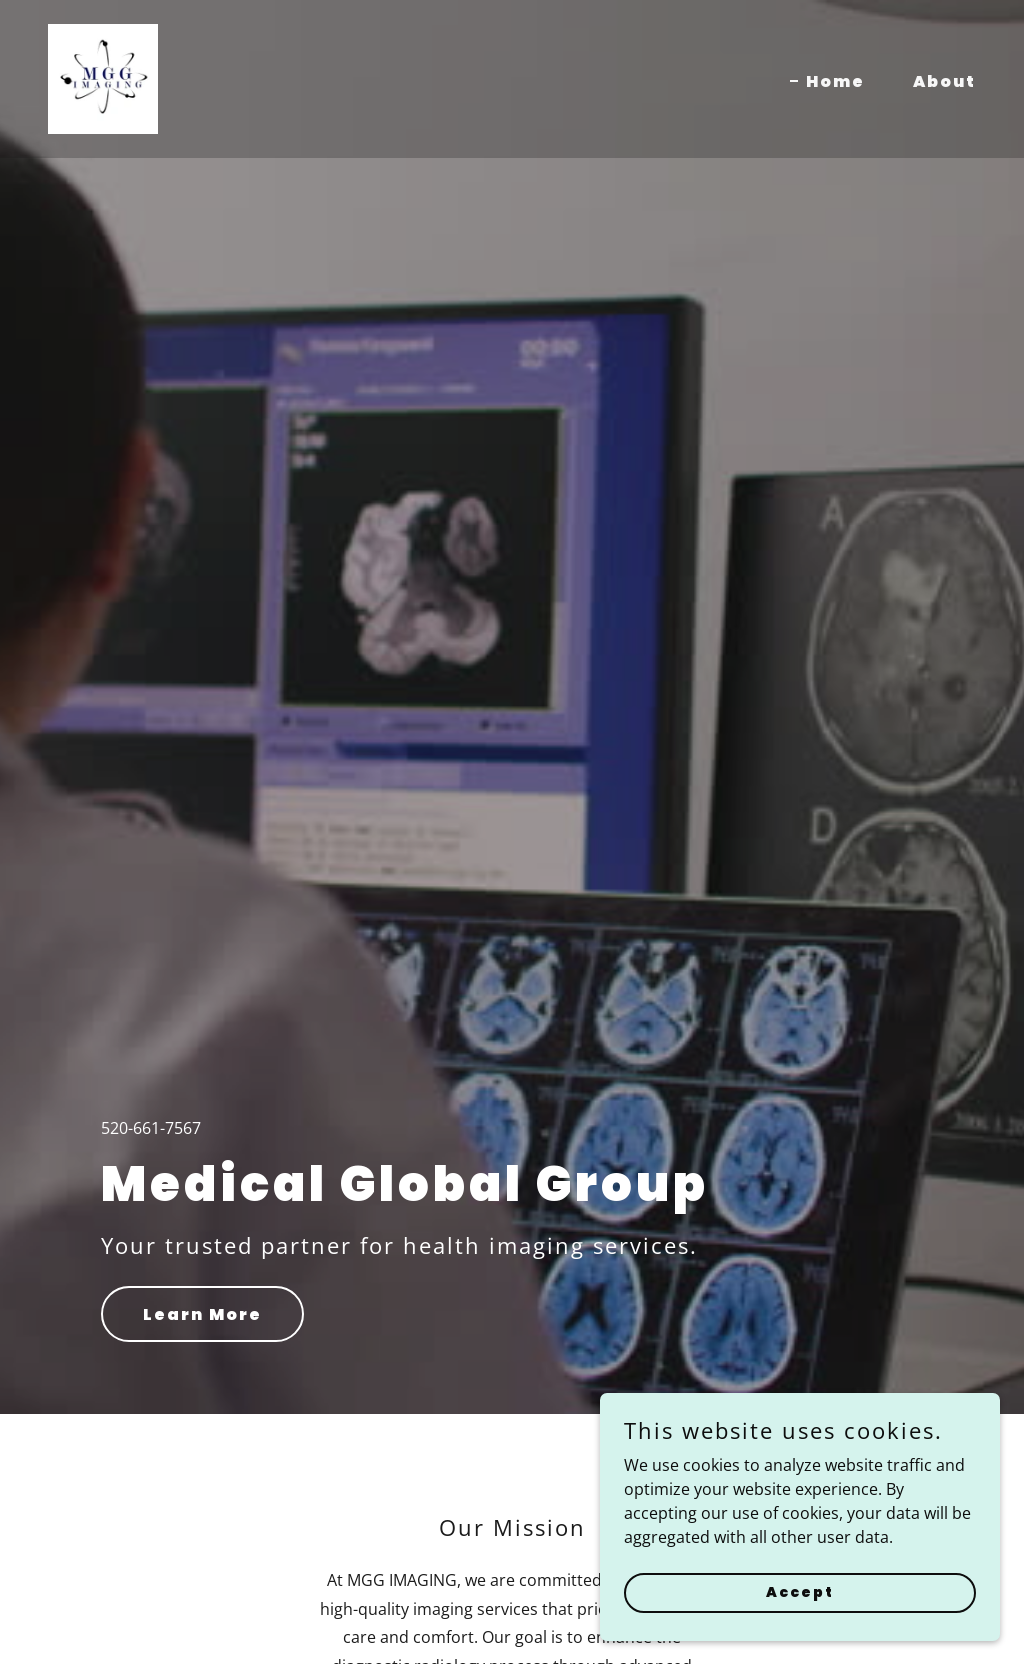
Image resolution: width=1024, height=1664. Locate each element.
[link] (103, 77)
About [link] (944, 81)
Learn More (202, 1314)
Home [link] (835, 81)
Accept (800, 1592)
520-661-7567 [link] (151, 1128)
